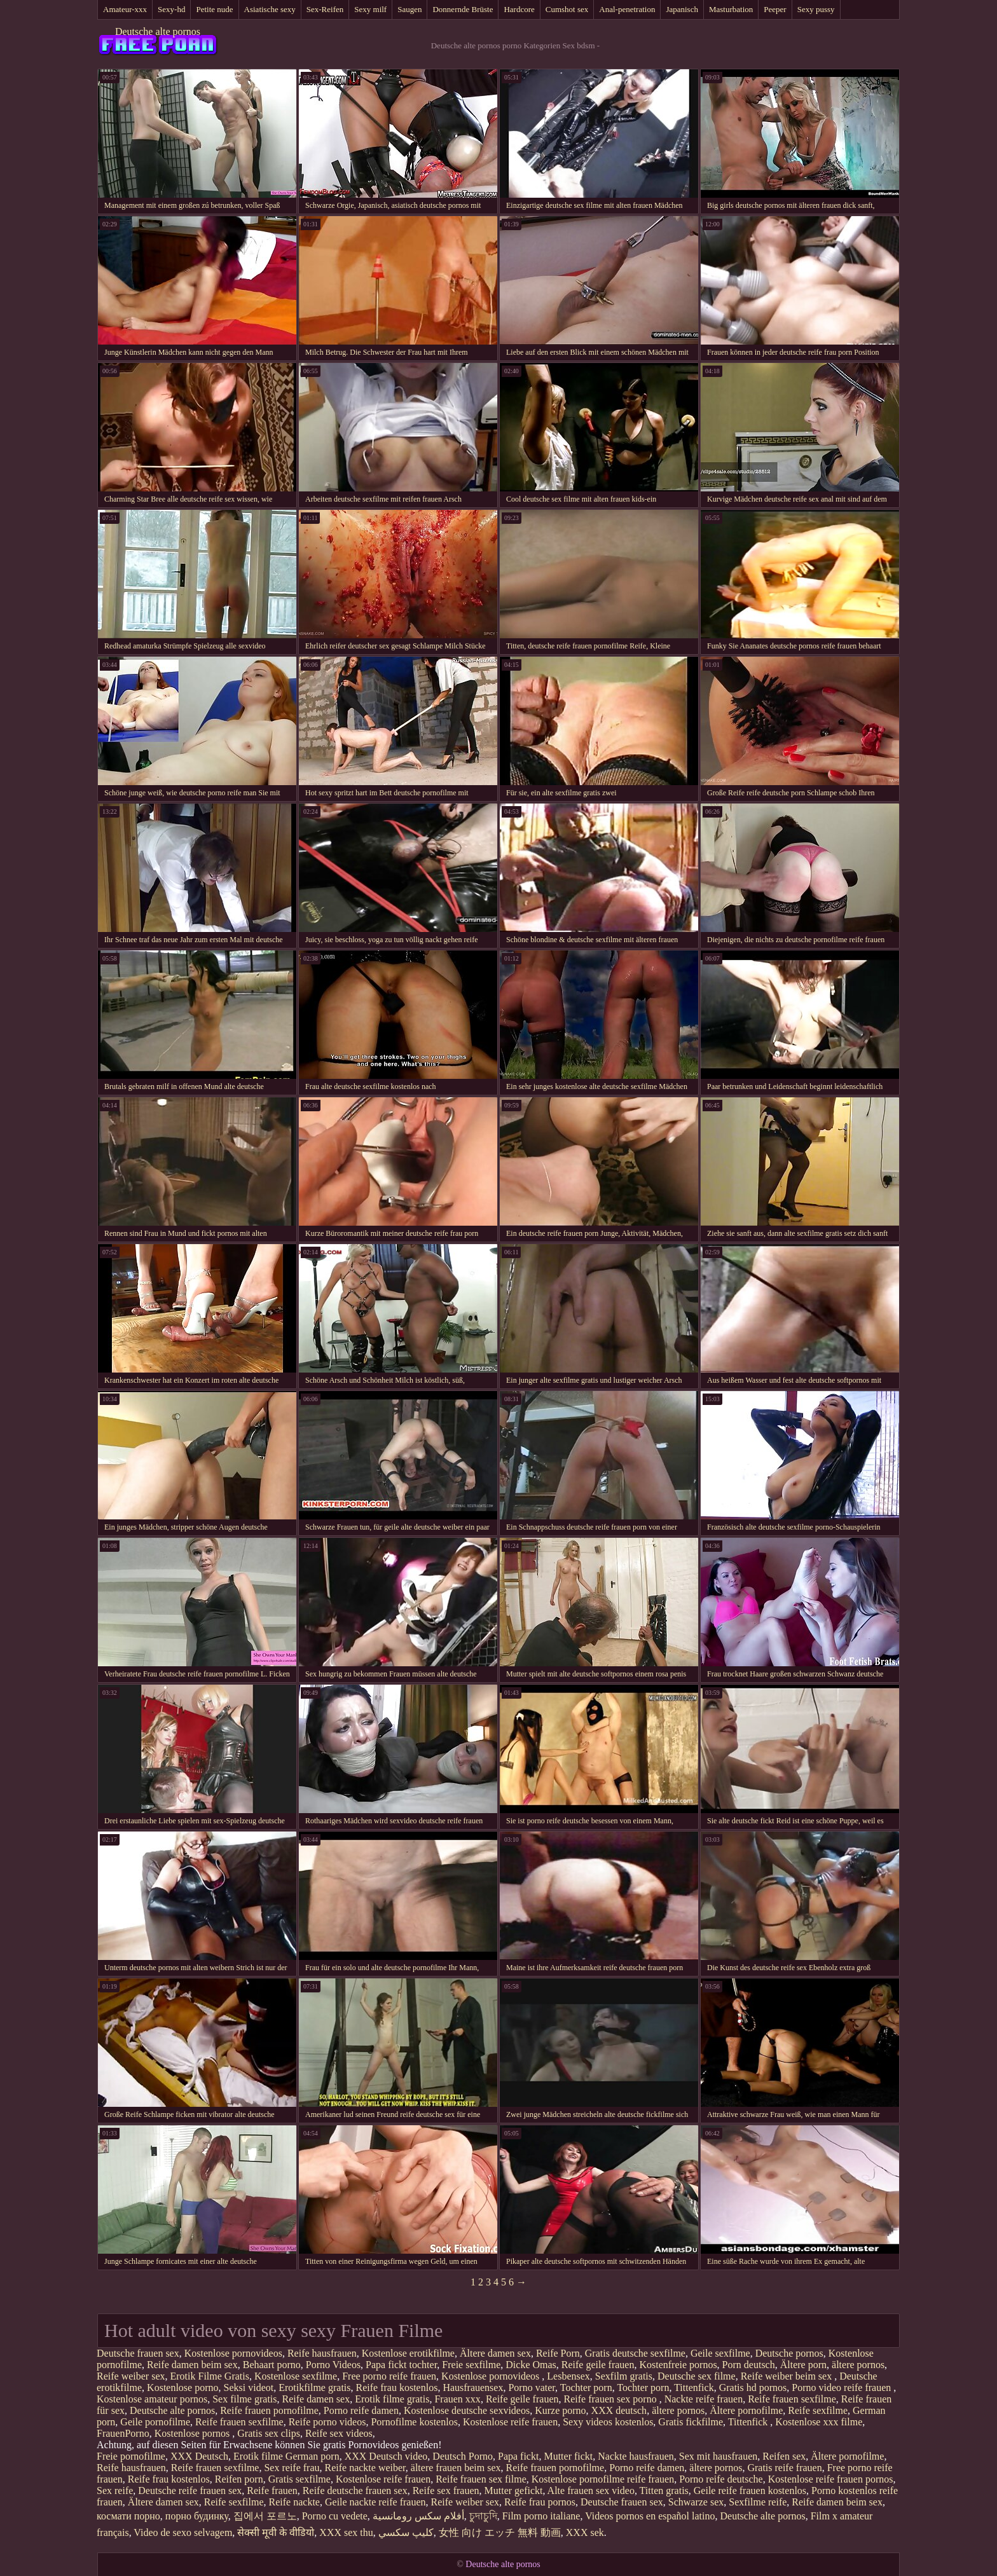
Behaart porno (272, 2364)
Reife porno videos (327, 2421)
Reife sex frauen (446, 2490)
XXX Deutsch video (386, 2456)
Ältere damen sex (495, 2353)
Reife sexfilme (818, 2410)
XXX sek (585, 2532)
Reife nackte (294, 2502)
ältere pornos (858, 2364)
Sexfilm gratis (623, 2376)
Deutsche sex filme (696, 2376)
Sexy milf (370, 9)
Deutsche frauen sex (138, 2353)
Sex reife (115, 2490)
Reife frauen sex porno (611, 2399)
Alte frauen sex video (591, 2490)
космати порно (128, 2516)
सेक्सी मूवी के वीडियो (275, 2532)
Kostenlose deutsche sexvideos (467, 2410)
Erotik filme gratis (392, 2399)
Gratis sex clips (268, 2433)
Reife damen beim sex (192, 2364)
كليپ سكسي (406, 2532)
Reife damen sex (316, 2399)
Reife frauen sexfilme (792, 2399)
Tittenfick (694, 2387)
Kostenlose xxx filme (818, 2421)
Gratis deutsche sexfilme (635, 2353)
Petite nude (214, 9)
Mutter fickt (568, 2456)
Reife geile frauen (598, 2364)
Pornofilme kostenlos (414, 2421)
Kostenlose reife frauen (510, 2421)
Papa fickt (518, 2456)
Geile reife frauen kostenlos (750, 2490)
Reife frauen (272, 2490)
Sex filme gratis (244, 2399)
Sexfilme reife (758, 2502)
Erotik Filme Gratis (209, 2376)
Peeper (775, 9)
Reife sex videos (339, 2433)
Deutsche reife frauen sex (190, 2490)
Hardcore (519, 9)
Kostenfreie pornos (678, 2364)
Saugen (409, 9)
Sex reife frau (291, 2467)
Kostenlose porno (182, 2387)
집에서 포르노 (265, 2516)
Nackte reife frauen (703, 2399)
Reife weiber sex (131, 2376)
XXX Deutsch (199, 2456)
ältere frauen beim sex (456, 2467)
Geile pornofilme (155, 2421)
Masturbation (731, 9)
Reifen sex (784, 2456)
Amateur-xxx (125, 9)
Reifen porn (239, 2479)
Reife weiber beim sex (788, 2376)
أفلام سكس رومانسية (418, 2516)
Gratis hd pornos (753, 2387)
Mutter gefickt (514, 2490)
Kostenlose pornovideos (233, 2353)
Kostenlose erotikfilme (408, 2353)
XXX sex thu (346, 2532)
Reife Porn (558, 2353)
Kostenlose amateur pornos (152, 2399)
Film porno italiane (541, 2516)
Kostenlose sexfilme (295, 2376)
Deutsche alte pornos (157, 31)
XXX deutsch (619, 2410)
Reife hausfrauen (322, 2353)
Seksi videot (249, 2387)
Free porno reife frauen (389, 2376)
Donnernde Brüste (462, 9)
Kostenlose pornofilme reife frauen (603, 2479)
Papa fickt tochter (401, 2364)
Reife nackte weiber (365, 2467)
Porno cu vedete (335, 2516)
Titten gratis (664, 2490)
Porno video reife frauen (842, 2387)
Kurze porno (560, 2410)
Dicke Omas (530, 2364)
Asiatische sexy (270, 9)
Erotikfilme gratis (314, 2387)
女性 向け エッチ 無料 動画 (500, 2532)
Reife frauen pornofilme (269, 2410)
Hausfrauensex (473, 2387)
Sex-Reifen (324, 9)
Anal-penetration (627, 9)
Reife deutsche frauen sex (355, 2490)
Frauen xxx (457, 2399)
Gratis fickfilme (690, 2421)
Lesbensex (568, 2376)
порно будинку (196, 2516)
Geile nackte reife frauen (375, 2502)
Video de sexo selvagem (183, 2532)
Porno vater (531, 2387)
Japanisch (682, 9)
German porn (312, 2456)
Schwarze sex (696, 2502)
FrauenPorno (123, 2433)
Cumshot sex (567, 9)
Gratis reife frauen (784, 2467)
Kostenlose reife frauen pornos (830, 2479)
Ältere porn (803, 2364)
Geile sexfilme (720, 2353)
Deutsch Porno (462, 2456)
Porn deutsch (748, 2364)
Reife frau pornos (539, 2502)
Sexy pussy (816, 9)
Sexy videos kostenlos (608, 2421)
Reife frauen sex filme (481, 2479)
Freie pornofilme (131, 2456)
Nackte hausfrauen (636, 2456)
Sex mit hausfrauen (718, 2456)
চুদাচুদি (483, 2516)
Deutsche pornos (789, 2353)
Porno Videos (333, 2364)
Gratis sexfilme (299, 2479)
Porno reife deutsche (721, 2479)
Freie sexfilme (471, 2364)
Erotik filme (258, 2456)
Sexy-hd (171, 9)
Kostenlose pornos (194, 2433)
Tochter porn (586, 2387)
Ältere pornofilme (746, 2410)
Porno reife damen (361, 2410)
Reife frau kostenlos (397, 2387)
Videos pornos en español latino (650, 2516)
